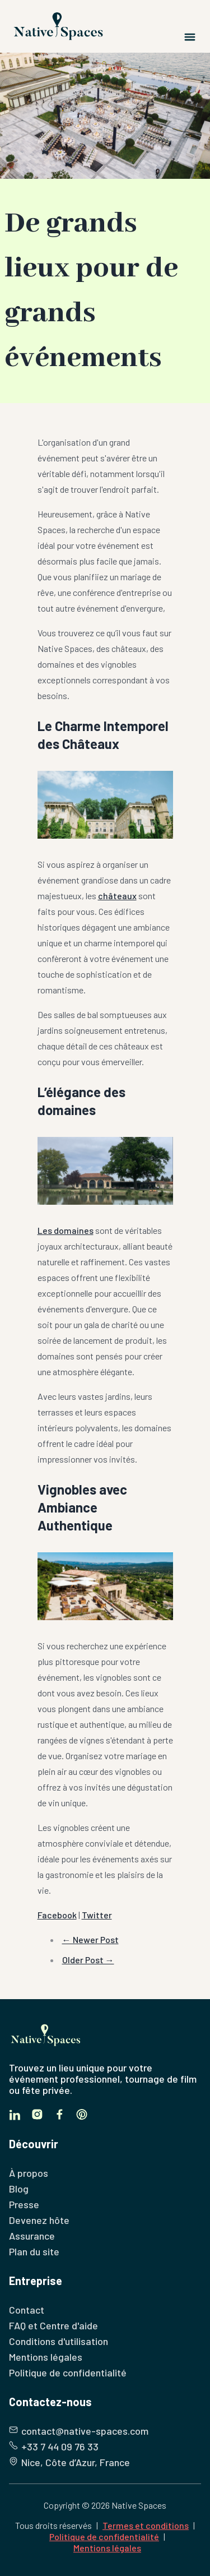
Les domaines (66, 1230)
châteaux (117, 895)
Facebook (57, 1914)
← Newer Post (90, 1939)
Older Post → (88, 1959)
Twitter (97, 1914)
